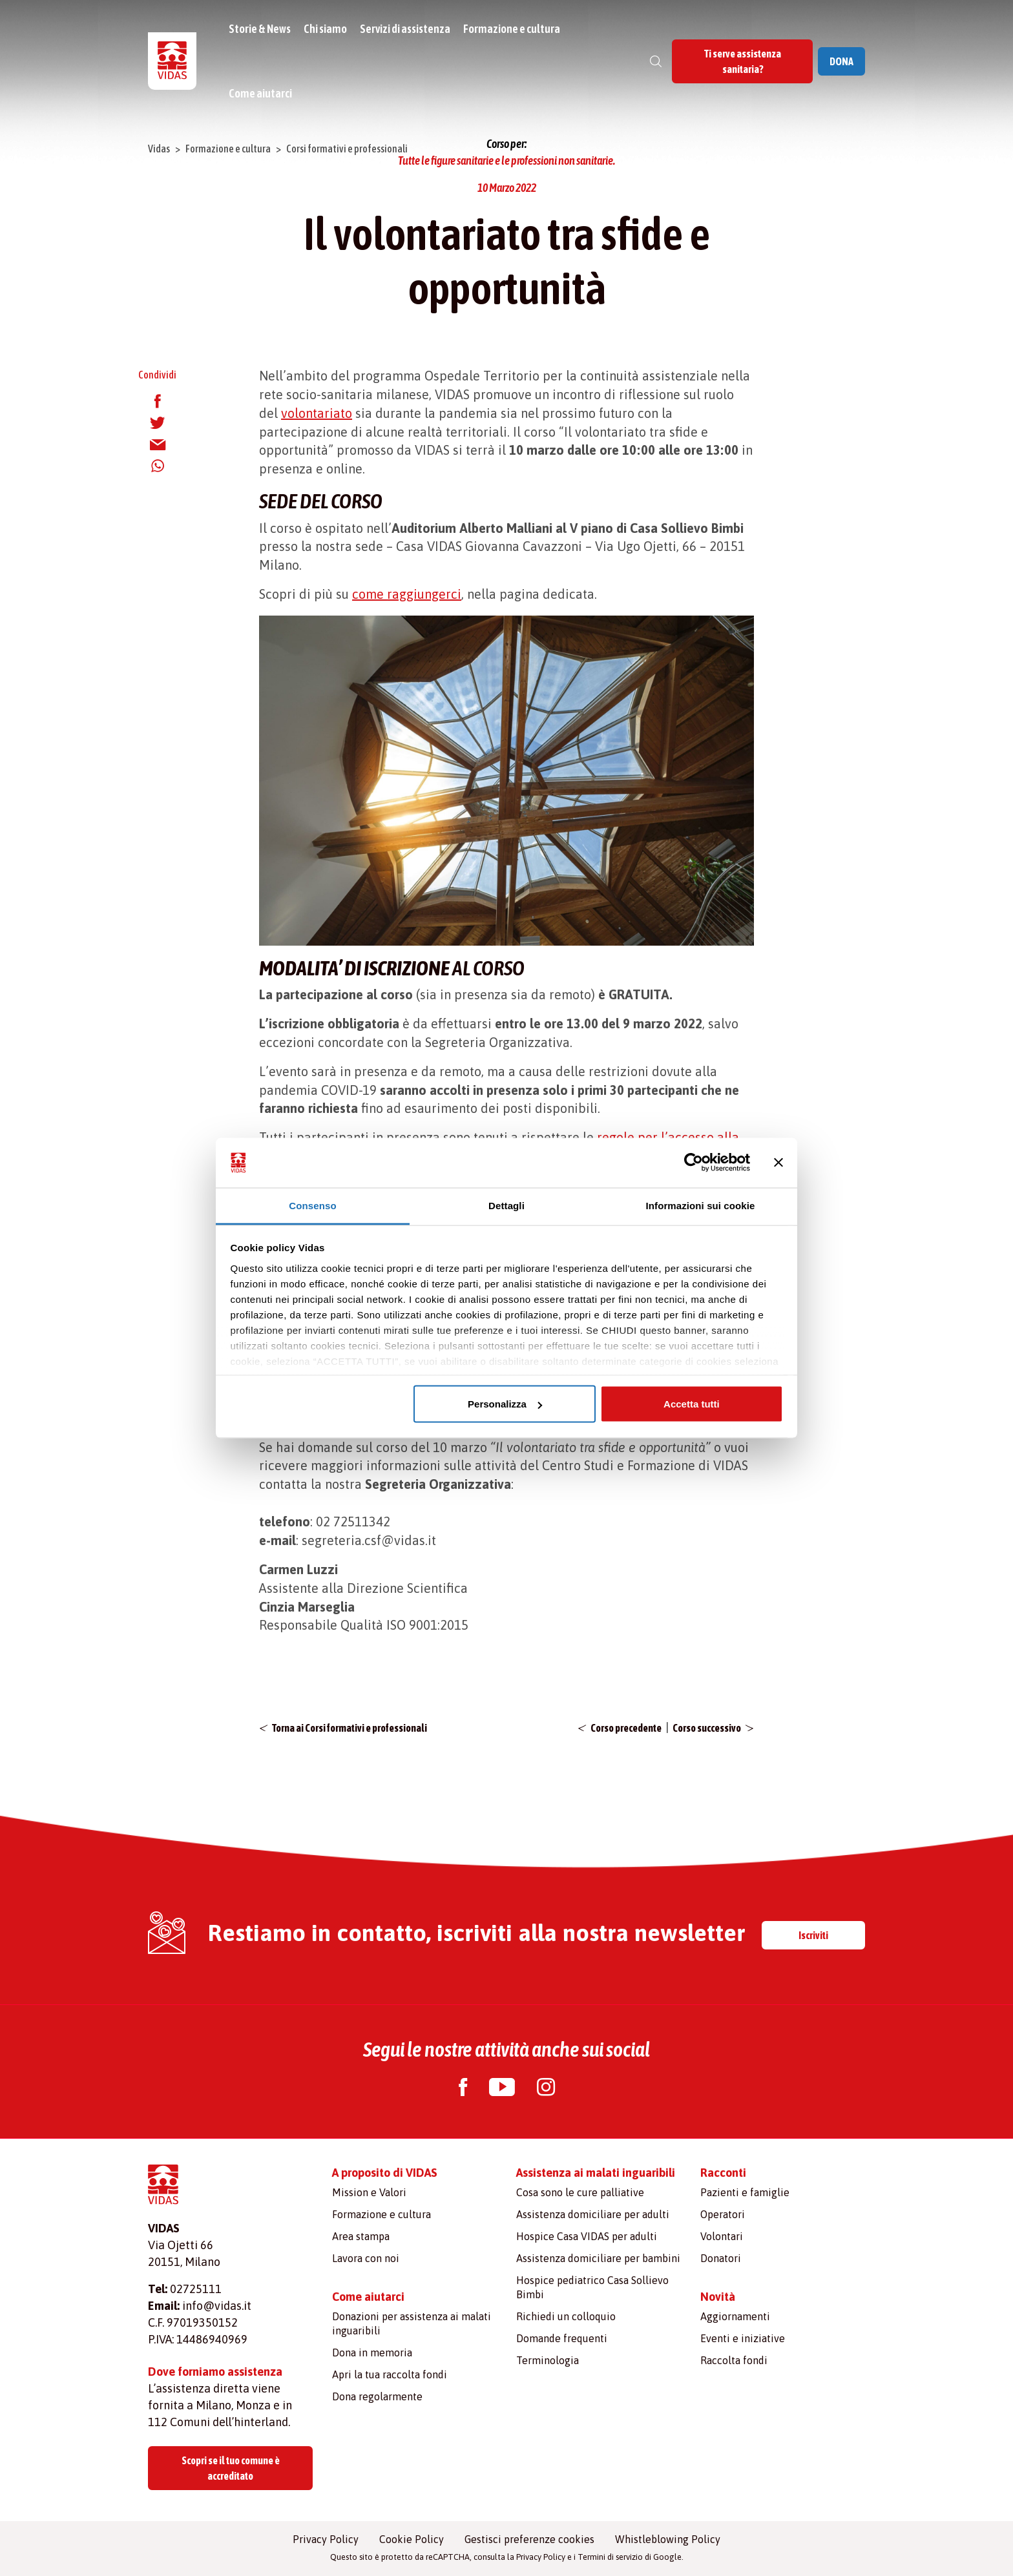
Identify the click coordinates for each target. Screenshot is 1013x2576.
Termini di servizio (610, 2557)
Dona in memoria (372, 2352)
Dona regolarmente (377, 2396)
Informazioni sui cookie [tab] (700, 1205)
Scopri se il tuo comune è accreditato (231, 2468)
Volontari (721, 2236)
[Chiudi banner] (778, 1162)
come (369, 594)
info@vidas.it (216, 2305)
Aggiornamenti (735, 2316)
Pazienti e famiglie (744, 2192)
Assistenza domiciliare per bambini (598, 2258)
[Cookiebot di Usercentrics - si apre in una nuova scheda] (693, 1162)
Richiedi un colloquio (566, 2316)
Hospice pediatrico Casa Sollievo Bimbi (592, 2287)
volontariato (316, 413)
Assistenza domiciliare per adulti (592, 2214)
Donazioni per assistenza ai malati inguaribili (411, 2323)
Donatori (720, 2258)
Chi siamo (325, 29)
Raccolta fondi (734, 2360)
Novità (717, 2296)
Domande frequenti (561, 2338)
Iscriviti (813, 1935)
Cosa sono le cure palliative (580, 2192)
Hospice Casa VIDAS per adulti (586, 2236)
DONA (841, 61)
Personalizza (505, 1403)
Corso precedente (626, 1728)
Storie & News (260, 29)
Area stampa (361, 2236)
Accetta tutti (691, 1403)
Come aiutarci (260, 93)
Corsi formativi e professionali (347, 148)
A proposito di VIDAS (384, 2172)
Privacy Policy (326, 2539)
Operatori (722, 2214)
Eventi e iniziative (742, 2338)
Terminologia (547, 2360)
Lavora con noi (365, 2258)
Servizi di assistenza (405, 29)
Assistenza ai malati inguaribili (595, 2172)
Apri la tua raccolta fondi (389, 2374)
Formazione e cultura (511, 29)
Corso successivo (707, 1728)
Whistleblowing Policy (667, 2539)
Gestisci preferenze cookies (529, 2539)
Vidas (159, 148)
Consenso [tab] (312, 1205)
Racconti (723, 2172)
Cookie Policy (411, 2539)
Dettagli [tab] (506, 1205)
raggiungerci (424, 594)
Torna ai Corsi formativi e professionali (349, 1728)
